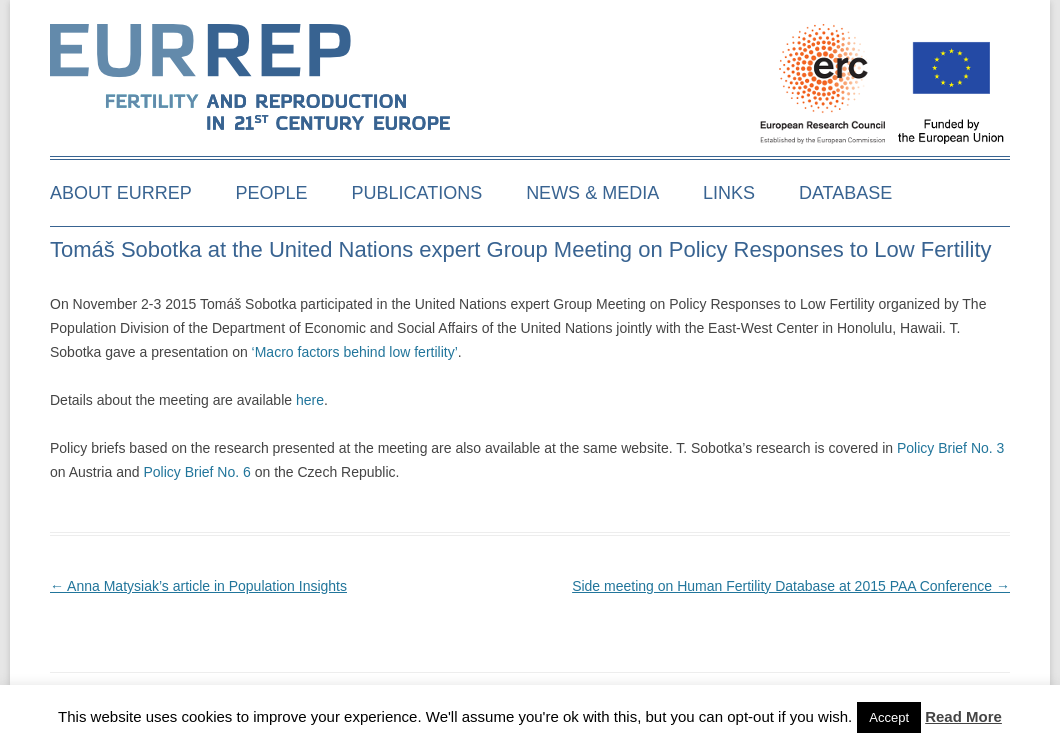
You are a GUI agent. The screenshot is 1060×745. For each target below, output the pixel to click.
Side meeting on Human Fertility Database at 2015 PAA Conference (791, 586)
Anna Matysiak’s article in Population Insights (198, 586)
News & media (592, 193)
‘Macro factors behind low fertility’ (355, 352)
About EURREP (121, 193)
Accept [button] (889, 717)
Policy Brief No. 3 (950, 448)
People (272, 193)
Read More (963, 716)
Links (729, 193)
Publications (417, 193)
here (310, 400)
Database (845, 193)
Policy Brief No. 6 (198, 472)
